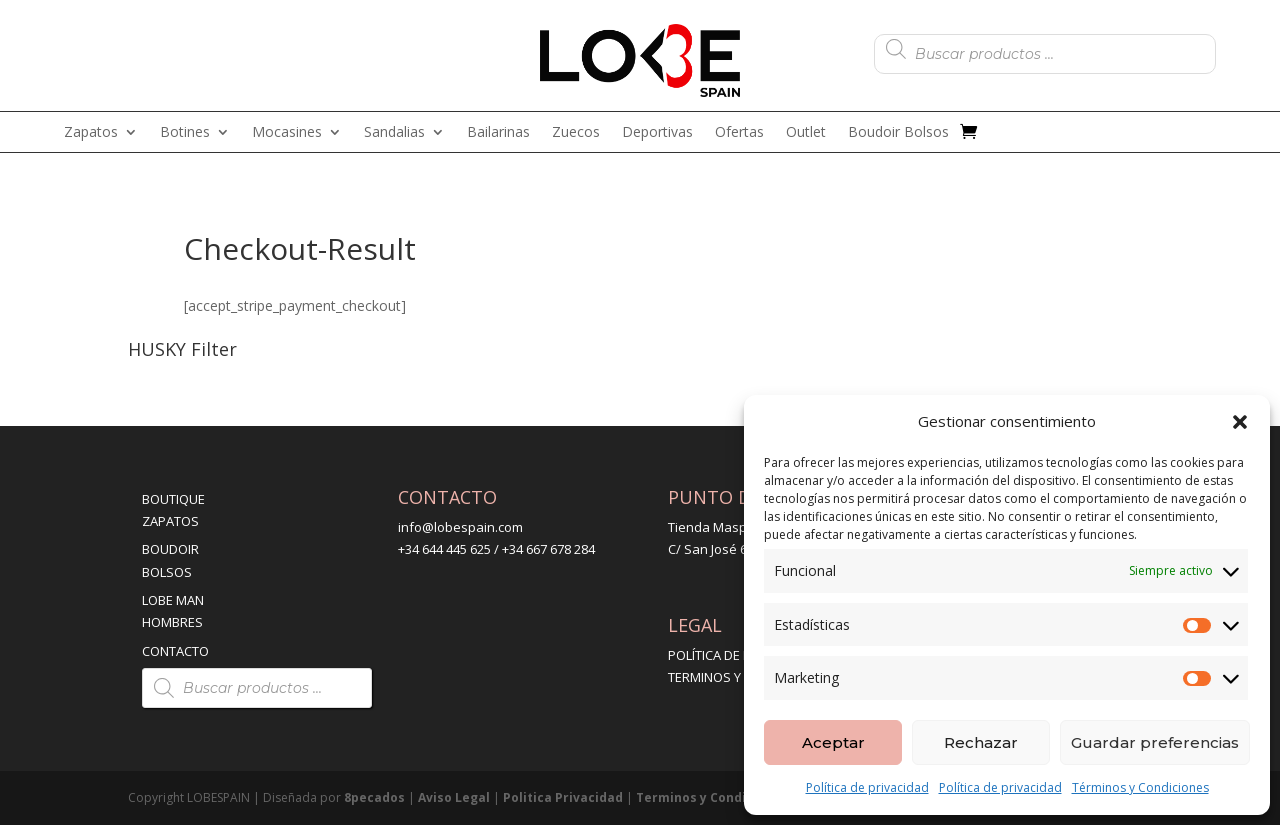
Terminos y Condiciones (712, 797)
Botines (185, 133)
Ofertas (739, 133)
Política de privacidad (867, 787)
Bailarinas (498, 133)
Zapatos (91, 133)
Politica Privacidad (563, 797)
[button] (1240, 422)
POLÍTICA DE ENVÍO (724, 655)
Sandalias (394, 133)
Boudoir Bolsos (898, 133)
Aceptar (833, 742)
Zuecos (576, 133)
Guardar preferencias (1155, 742)
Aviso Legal (454, 797)
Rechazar (981, 742)
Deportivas (657, 133)
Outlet (806, 133)
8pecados (374, 797)
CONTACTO (175, 651)
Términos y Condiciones (1140, 787)
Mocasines (287, 133)
